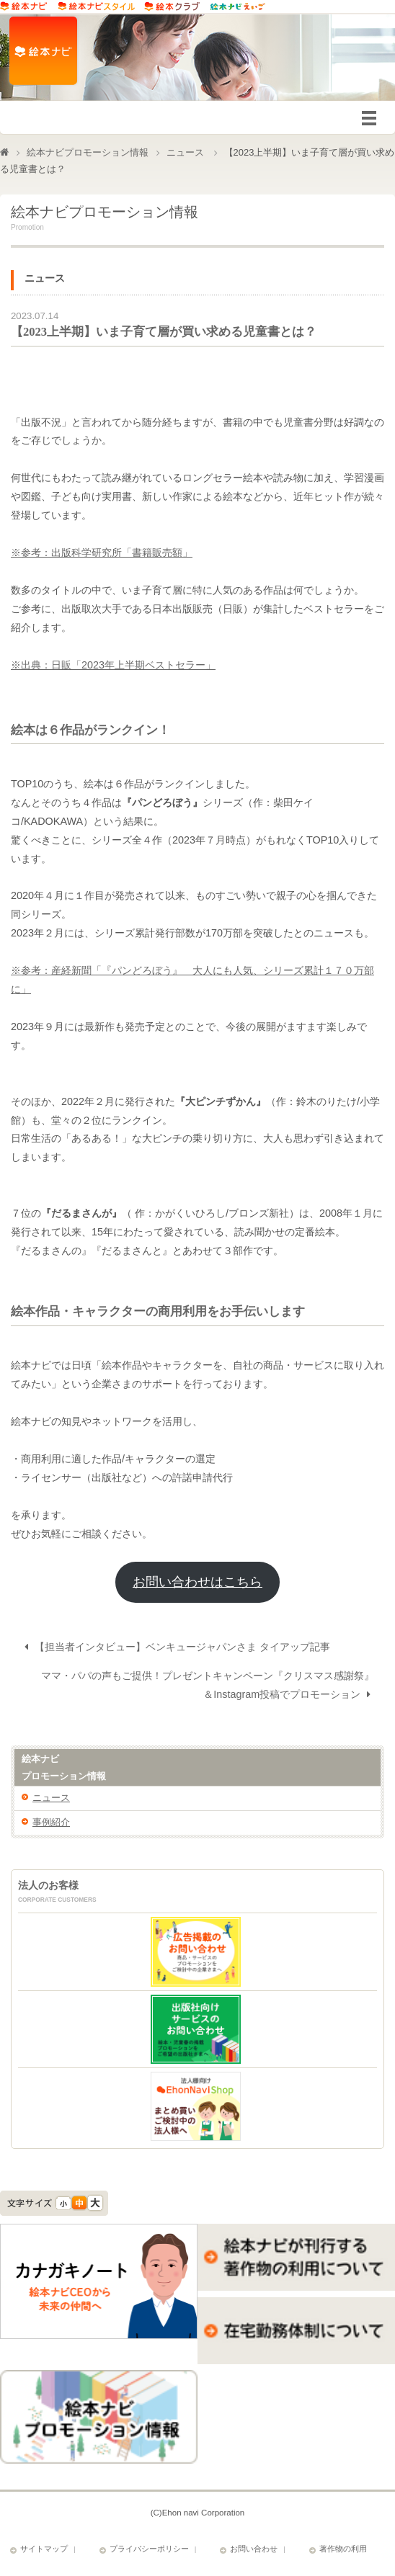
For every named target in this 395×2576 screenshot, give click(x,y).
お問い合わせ (254, 2550)
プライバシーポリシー (149, 2550)
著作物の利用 (343, 2550)
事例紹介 (51, 1824)
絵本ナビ (197, 1771)
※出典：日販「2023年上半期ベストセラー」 (113, 667)
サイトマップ (44, 2550)
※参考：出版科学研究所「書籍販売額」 (101, 554)
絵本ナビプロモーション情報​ (87, 152)
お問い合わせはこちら (197, 1584)
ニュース (185, 152)
